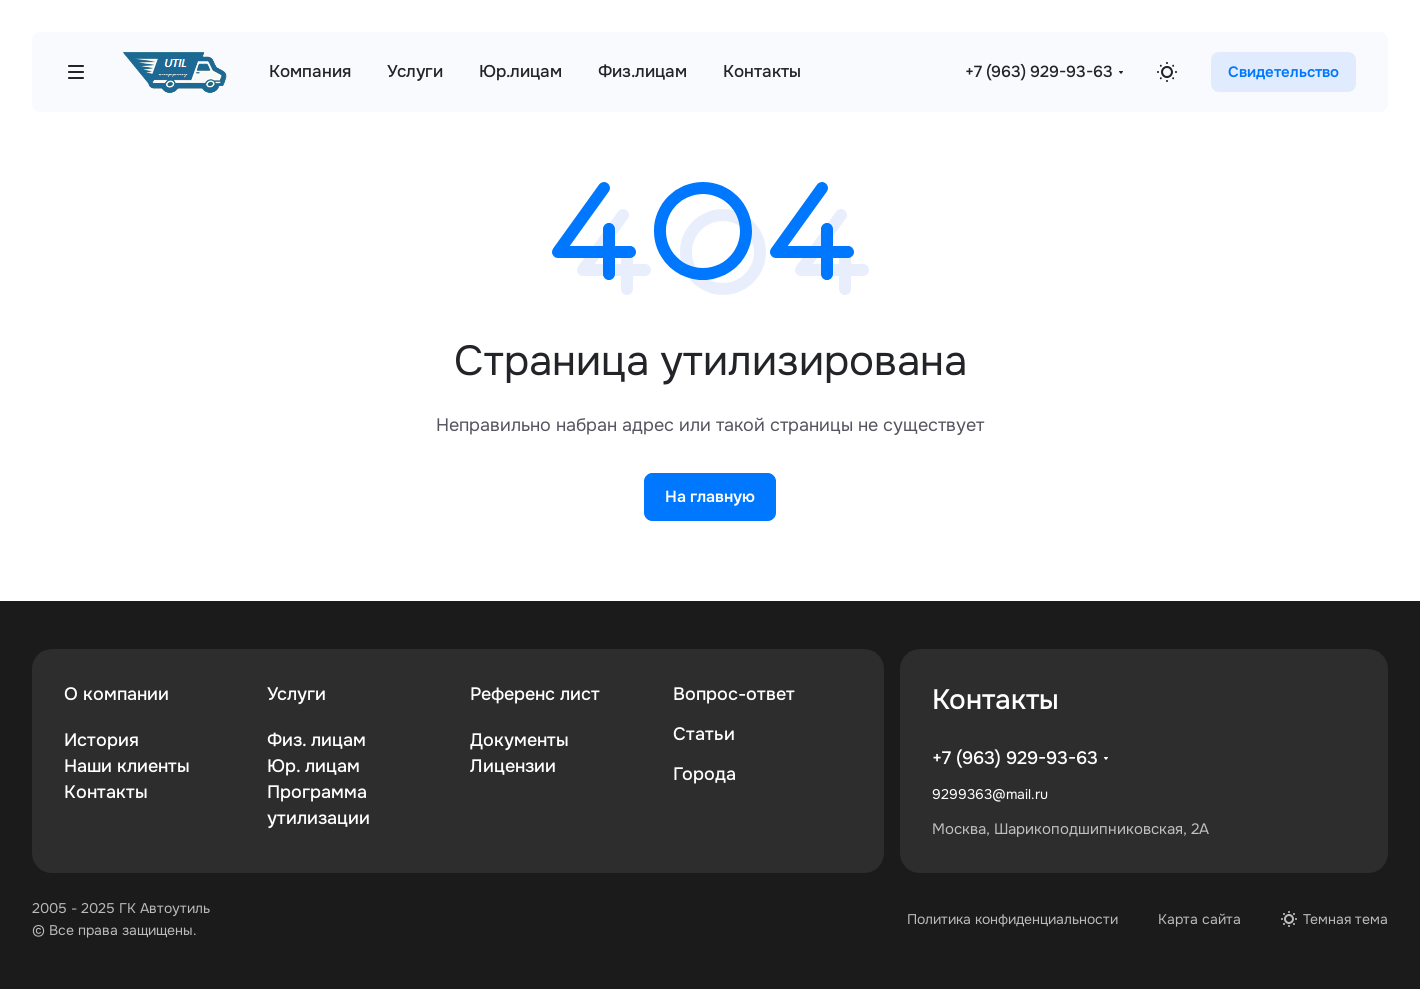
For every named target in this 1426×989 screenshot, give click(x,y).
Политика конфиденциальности (1012, 919)
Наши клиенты (127, 766)
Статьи (704, 734)
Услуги (296, 694)
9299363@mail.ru (990, 794)
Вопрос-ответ (734, 694)
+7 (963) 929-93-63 (1039, 71)
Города (704, 774)
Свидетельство (1283, 72)
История (101, 740)
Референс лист (535, 694)
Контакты (106, 792)
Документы (519, 740)
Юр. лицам (313, 766)
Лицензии (513, 766)
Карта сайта (1199, 919)
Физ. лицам (316, 740)
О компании (116, 694)
